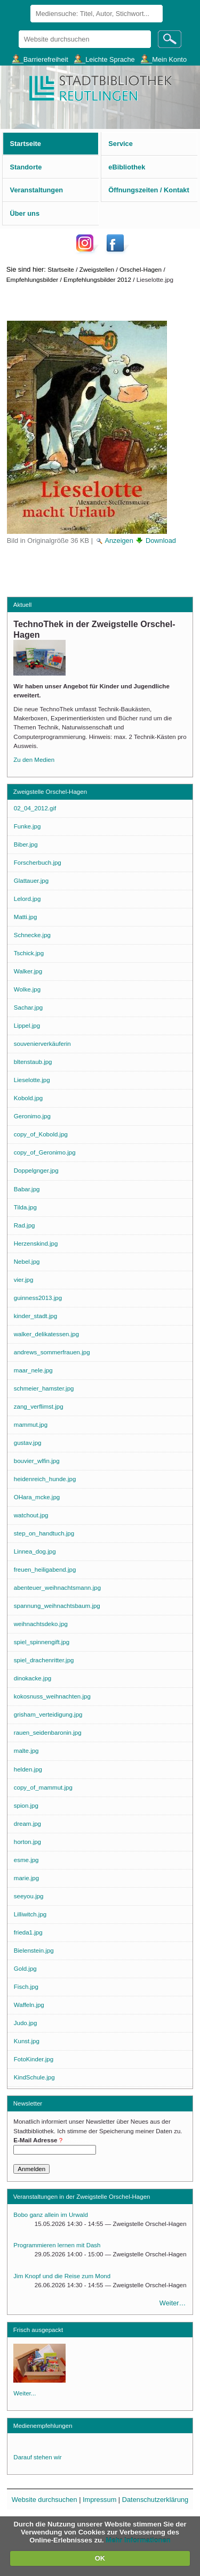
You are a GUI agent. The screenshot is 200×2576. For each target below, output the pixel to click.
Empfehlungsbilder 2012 (97, 279)
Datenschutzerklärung (155, 2500)
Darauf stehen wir (37, 2457)
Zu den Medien (33, 760)
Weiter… (172, 2303)
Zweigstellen (96, 269)
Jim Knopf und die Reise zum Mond (61, 2276)
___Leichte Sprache (104, 59)
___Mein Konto (164, 59)
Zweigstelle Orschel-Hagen (50, 792)
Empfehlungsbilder (32, 279)
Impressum (99, 2500)
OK (100, 2558)
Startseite (60, 269)
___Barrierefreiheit (40, 59)
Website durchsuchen (44, 2500)
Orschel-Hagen (140, 269)
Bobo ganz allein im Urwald (50, 2215)
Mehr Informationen (138, 2540)
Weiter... (24, 2393)
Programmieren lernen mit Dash (56, 2245)
